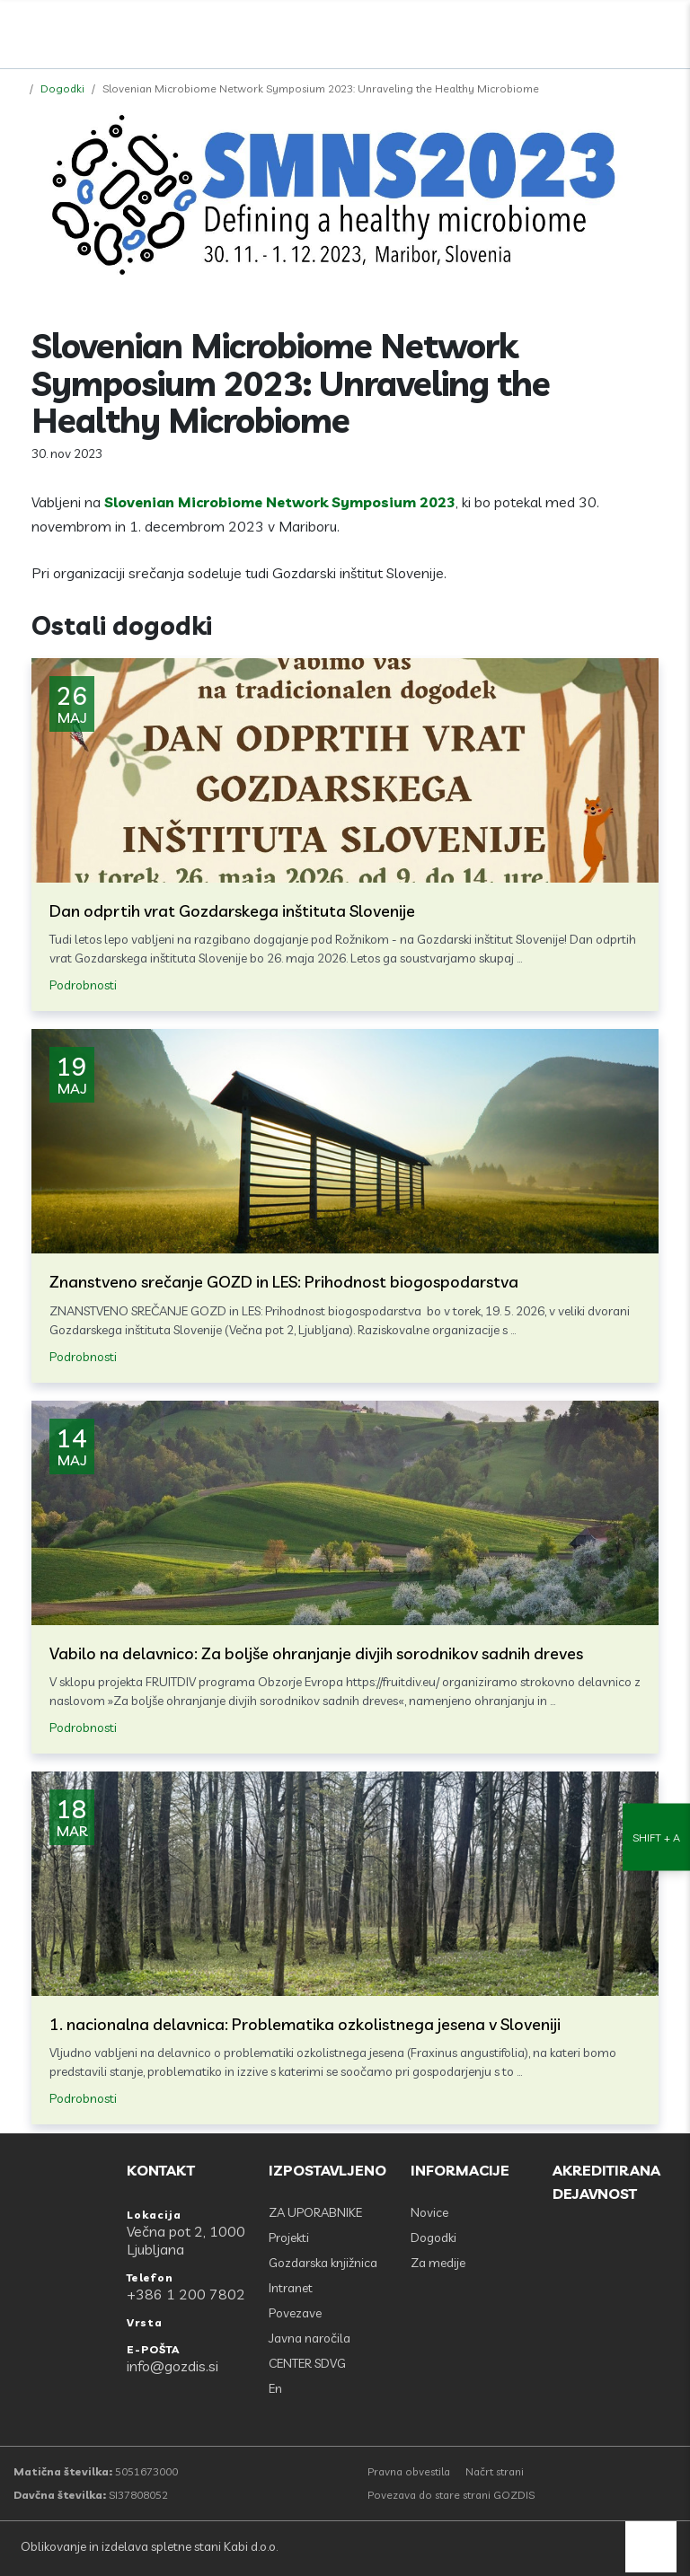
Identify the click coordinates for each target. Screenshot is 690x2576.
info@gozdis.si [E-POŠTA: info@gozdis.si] (172, 2366)
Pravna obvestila (408, 2471)
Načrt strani (494, 2471)
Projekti (289, 2237)
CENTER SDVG (307, 2363)
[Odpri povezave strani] (668, 30)
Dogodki (62, 88)
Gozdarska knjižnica (323, 2263)
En (275, 2388)
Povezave (295, 2313)
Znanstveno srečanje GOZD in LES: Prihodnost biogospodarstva (283, 1281)
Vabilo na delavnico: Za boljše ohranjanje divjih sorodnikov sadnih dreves (316, 1653)
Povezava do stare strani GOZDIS (451, 2494)
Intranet (291, 2288)
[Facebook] (588, 30)
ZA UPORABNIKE (315, 2212)
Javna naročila (309, 2338)
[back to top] (651, 2546)
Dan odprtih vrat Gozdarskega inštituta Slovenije (232, 911)
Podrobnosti (83, 985)
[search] (628, 30)
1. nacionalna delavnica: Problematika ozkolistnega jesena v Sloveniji (305, 2024)
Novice (429, 2212)
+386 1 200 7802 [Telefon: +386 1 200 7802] (186, 2294)
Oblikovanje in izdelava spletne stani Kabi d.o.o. (148, 2546)
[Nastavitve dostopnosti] (656, 1288)
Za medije (438, 2263)
